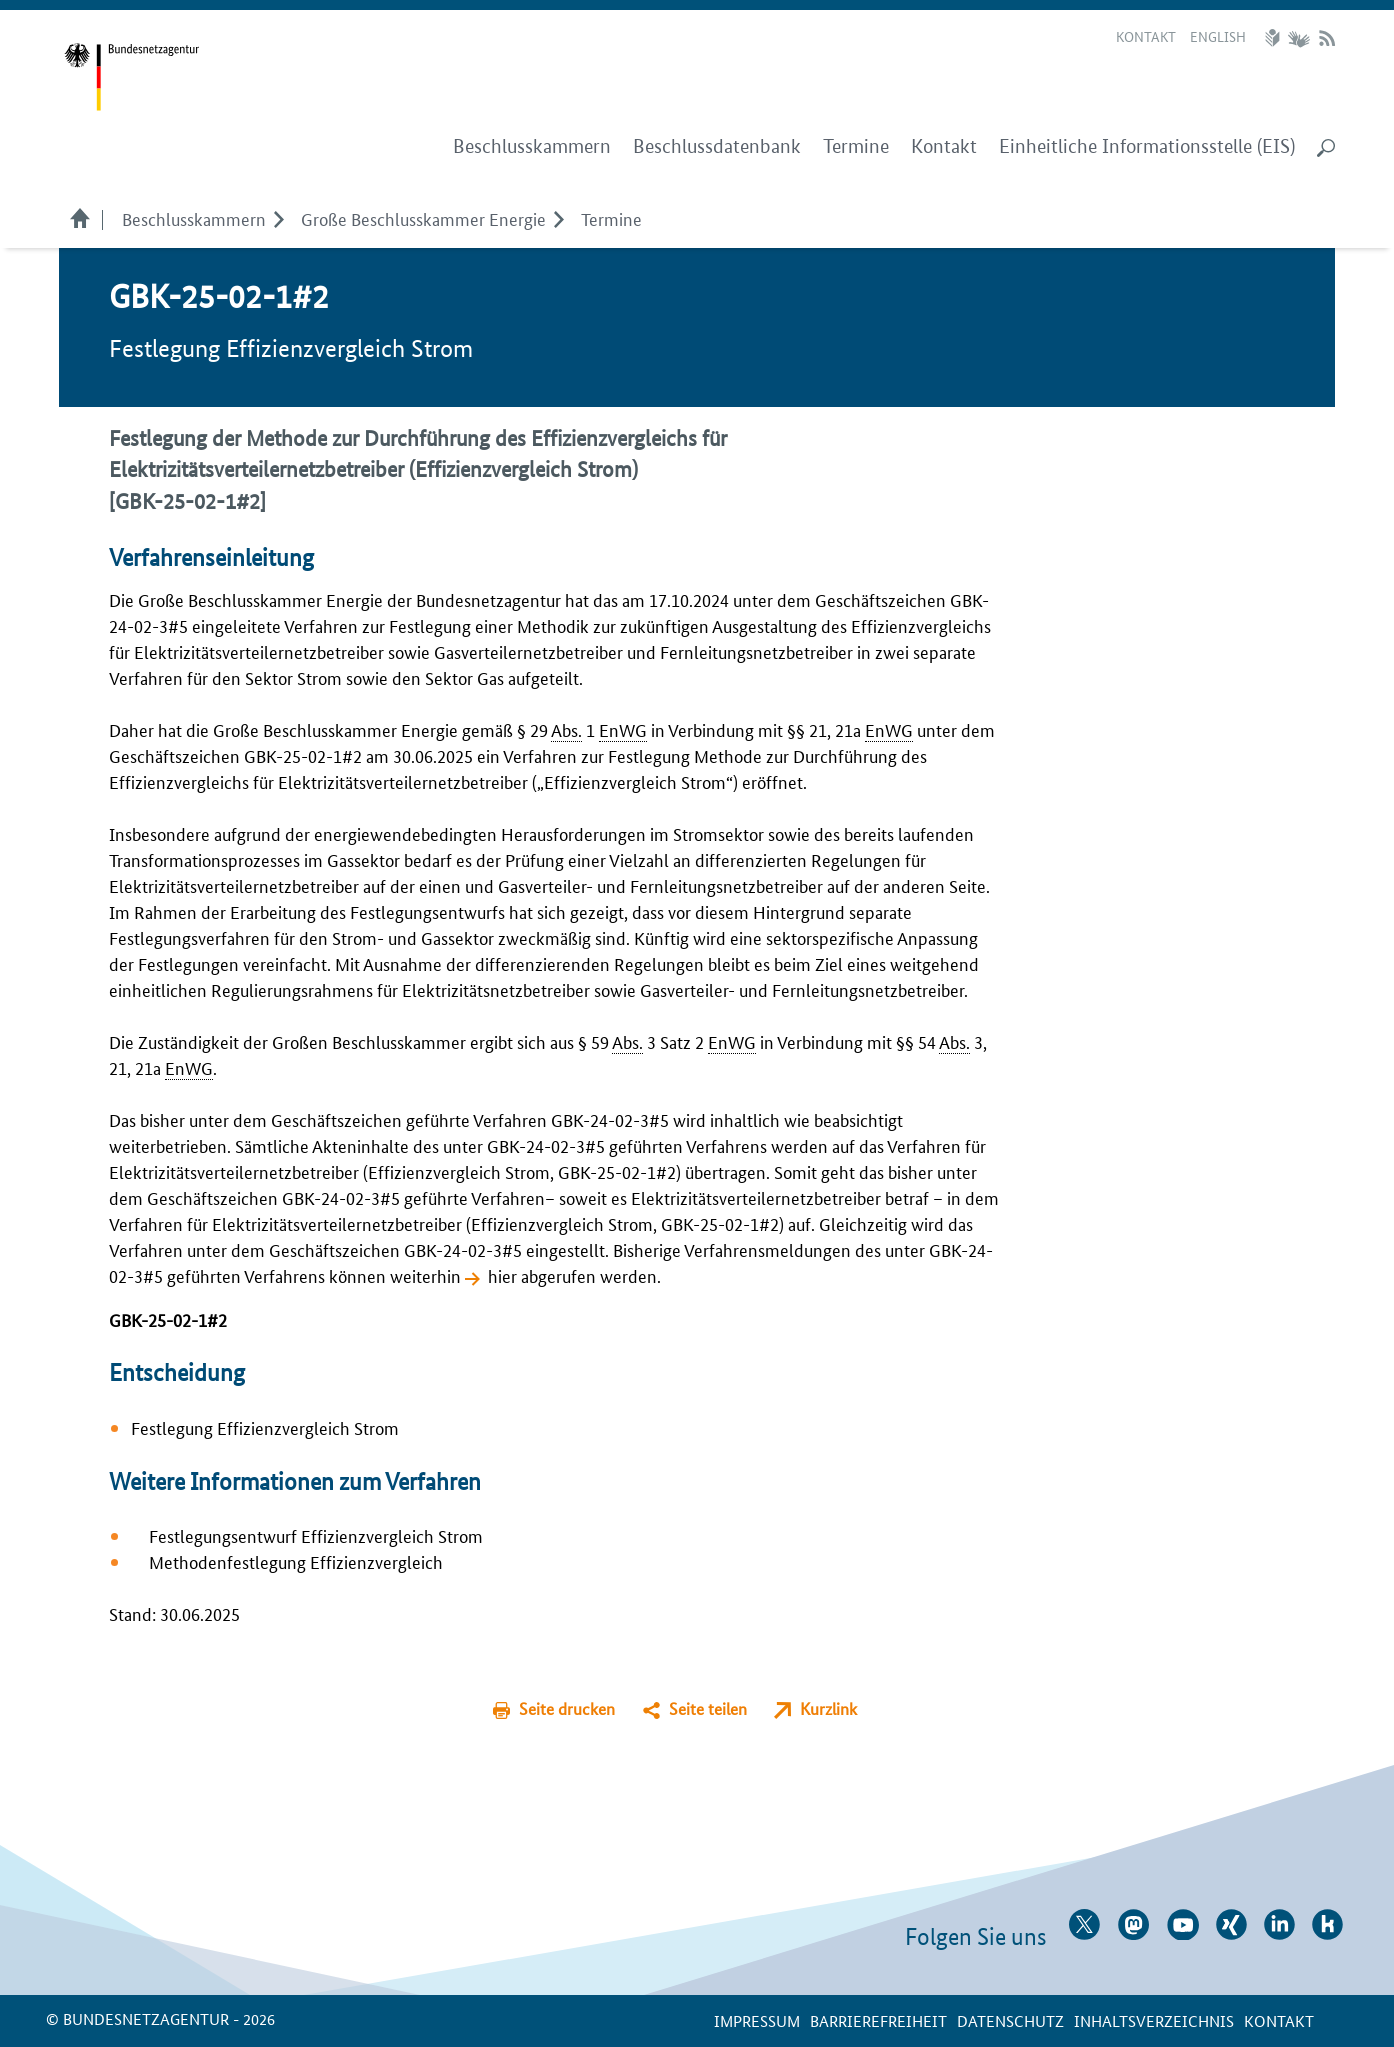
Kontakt (1146, 36)
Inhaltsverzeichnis (1154, 2020)
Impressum (757, 2020)
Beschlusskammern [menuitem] (532, 146)
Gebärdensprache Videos (1298, 38)
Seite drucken (567, 1708)
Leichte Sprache (1275, 38)
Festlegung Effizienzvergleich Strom (265, 1427)
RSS (1327, 38)
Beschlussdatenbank (717, 146)
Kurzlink (828, 1708)
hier (502, 1275)
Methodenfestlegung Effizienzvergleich (296, 1561)
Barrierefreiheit (878, 2020)
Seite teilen (708, 1708)
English (1218, 36)
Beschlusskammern (194, 218)
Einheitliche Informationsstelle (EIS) (1147, 146)
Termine (856, 146)
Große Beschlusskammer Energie (423, 218)
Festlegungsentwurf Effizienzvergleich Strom (316, 1535)
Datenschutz (1010, 2020)
